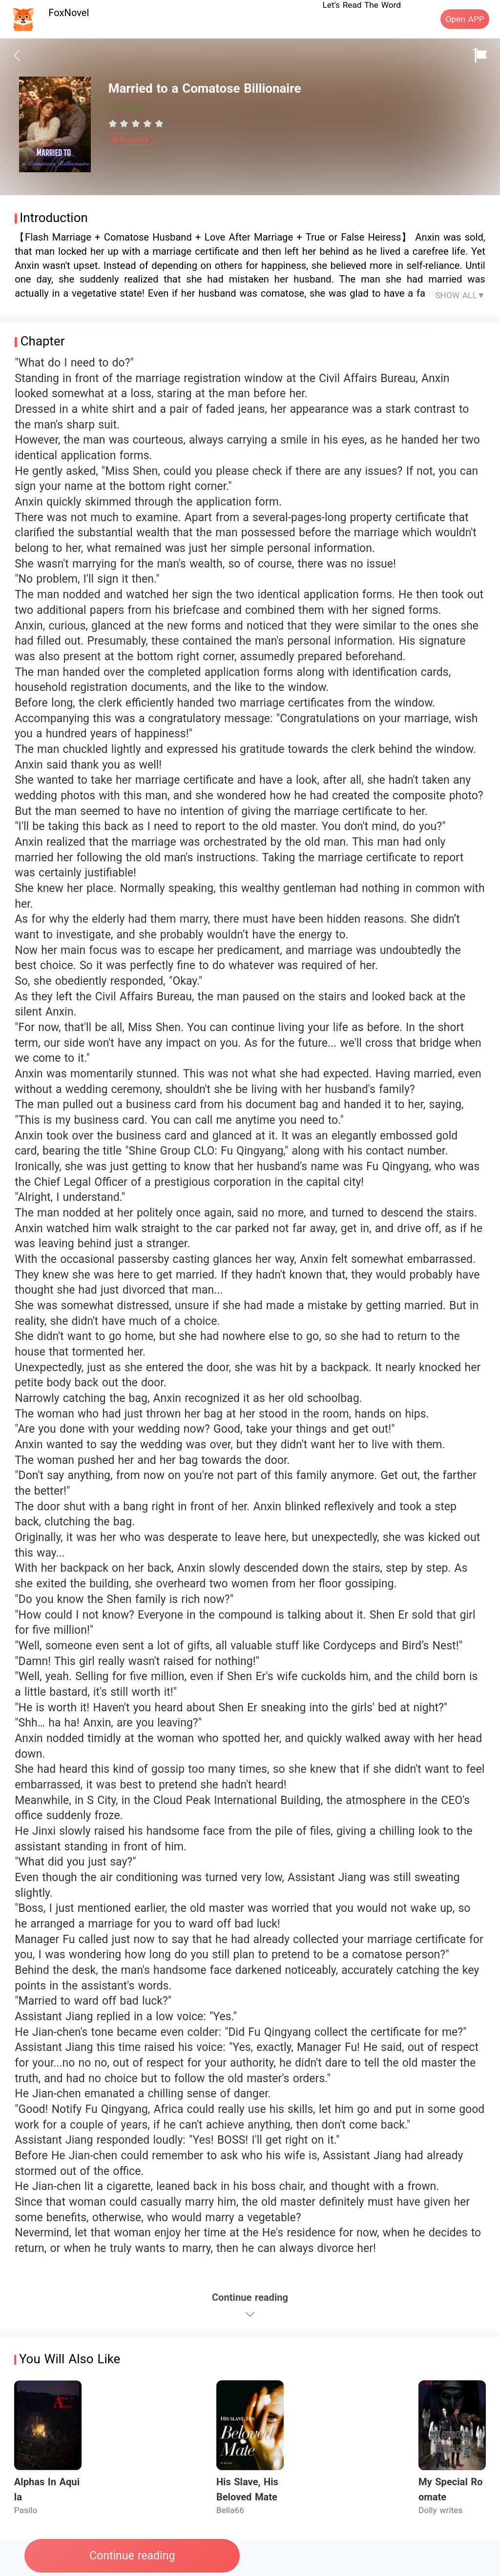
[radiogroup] (136, 123)
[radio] (114, 123)
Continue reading (132, 2555)
